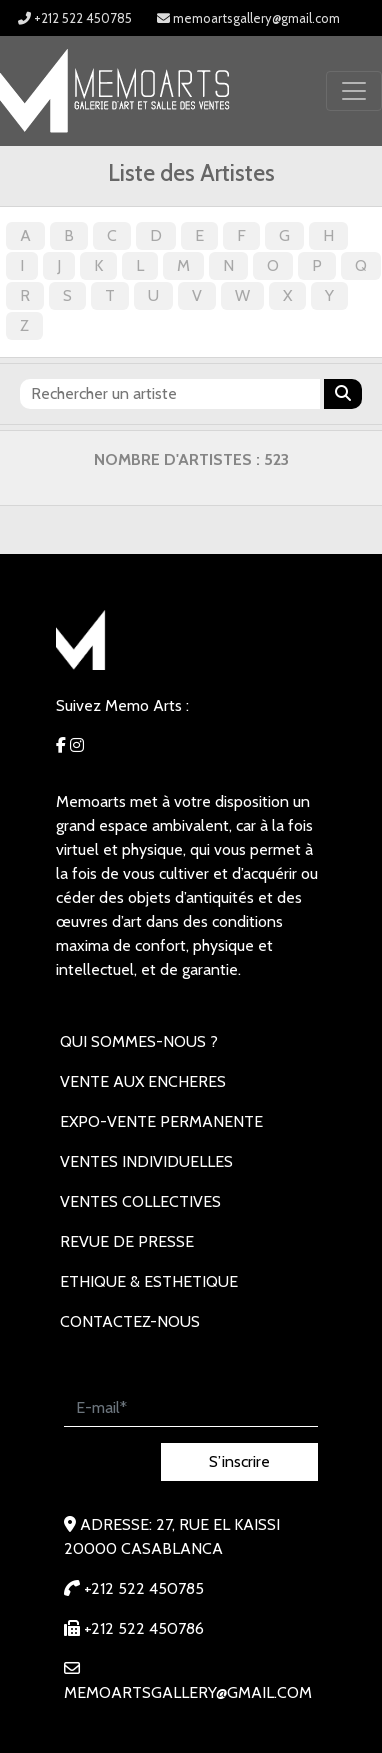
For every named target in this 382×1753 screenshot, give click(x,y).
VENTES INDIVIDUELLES (146, 1161)
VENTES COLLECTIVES (140, 1201)
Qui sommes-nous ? (139, 1041)
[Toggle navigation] (354, 91)
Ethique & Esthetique (149, 1281)
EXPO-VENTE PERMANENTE (161, 1121)
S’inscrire (239, 1461)
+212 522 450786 (134, 1628)
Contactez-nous (130, 1321)
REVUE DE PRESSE (127, 1241)
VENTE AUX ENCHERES (143, 1081)
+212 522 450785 (75, 18)
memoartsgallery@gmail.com (248, 18)
